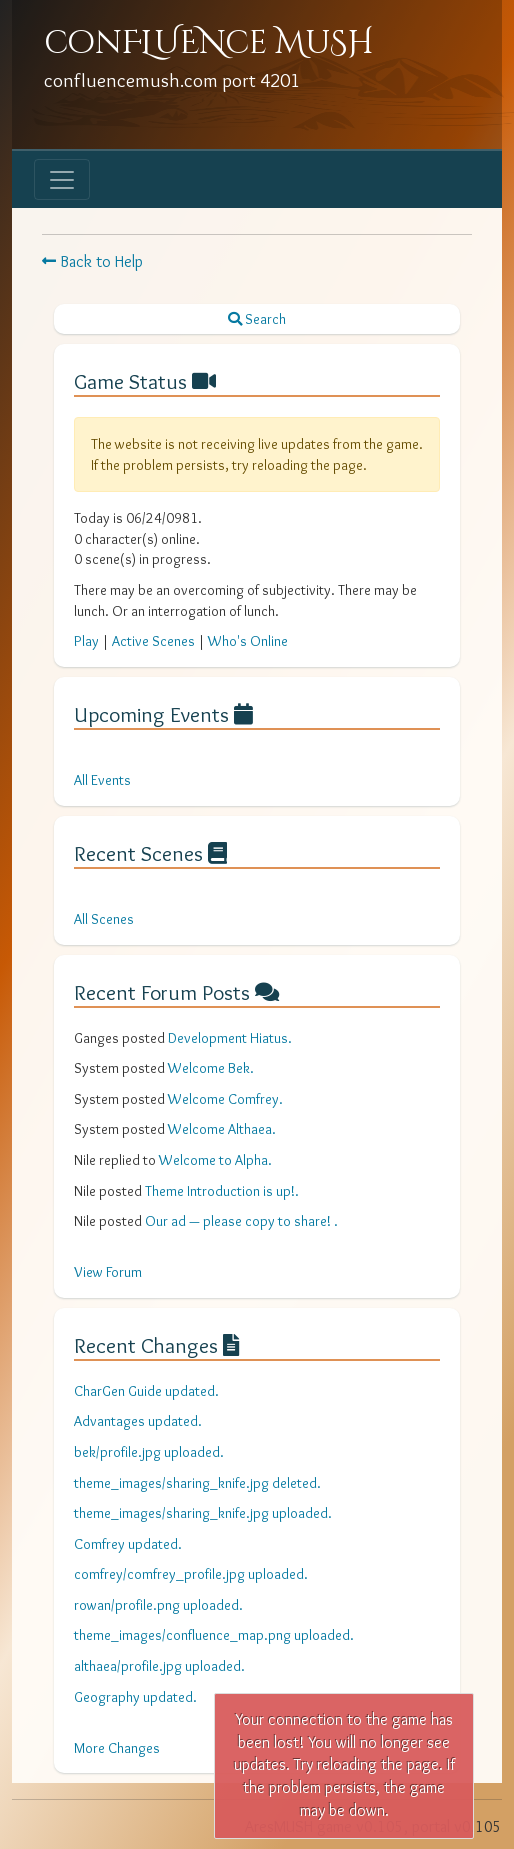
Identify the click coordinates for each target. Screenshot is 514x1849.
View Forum (108, 1272)
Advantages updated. (138, 1421)
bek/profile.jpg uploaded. (149, 1452)
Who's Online (248, 641)
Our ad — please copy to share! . (241, 1221)
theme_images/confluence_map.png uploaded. (214, 1635)
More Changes (117, 1748)
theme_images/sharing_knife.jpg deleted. (197, 1483)
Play (86, 641)
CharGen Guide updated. (146, 1391)
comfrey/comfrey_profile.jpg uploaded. (191, 1574)
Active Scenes (153, 641)
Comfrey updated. (128, 1544)
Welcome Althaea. (222, 1129)
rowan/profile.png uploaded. (158, 1605)
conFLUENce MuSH (209, 43)
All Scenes (104, 919)
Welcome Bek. (211, 1068)
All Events (102, 780)
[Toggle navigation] (62, 179)
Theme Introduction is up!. (222, 1191)
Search (257, 319)
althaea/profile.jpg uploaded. (159, 1666)
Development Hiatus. (230, 1038)
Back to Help (92, 261)
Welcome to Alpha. (215, 1160)
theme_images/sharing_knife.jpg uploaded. (203, 1513)
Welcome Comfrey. (225, 1099)
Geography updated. (135, 1697)
